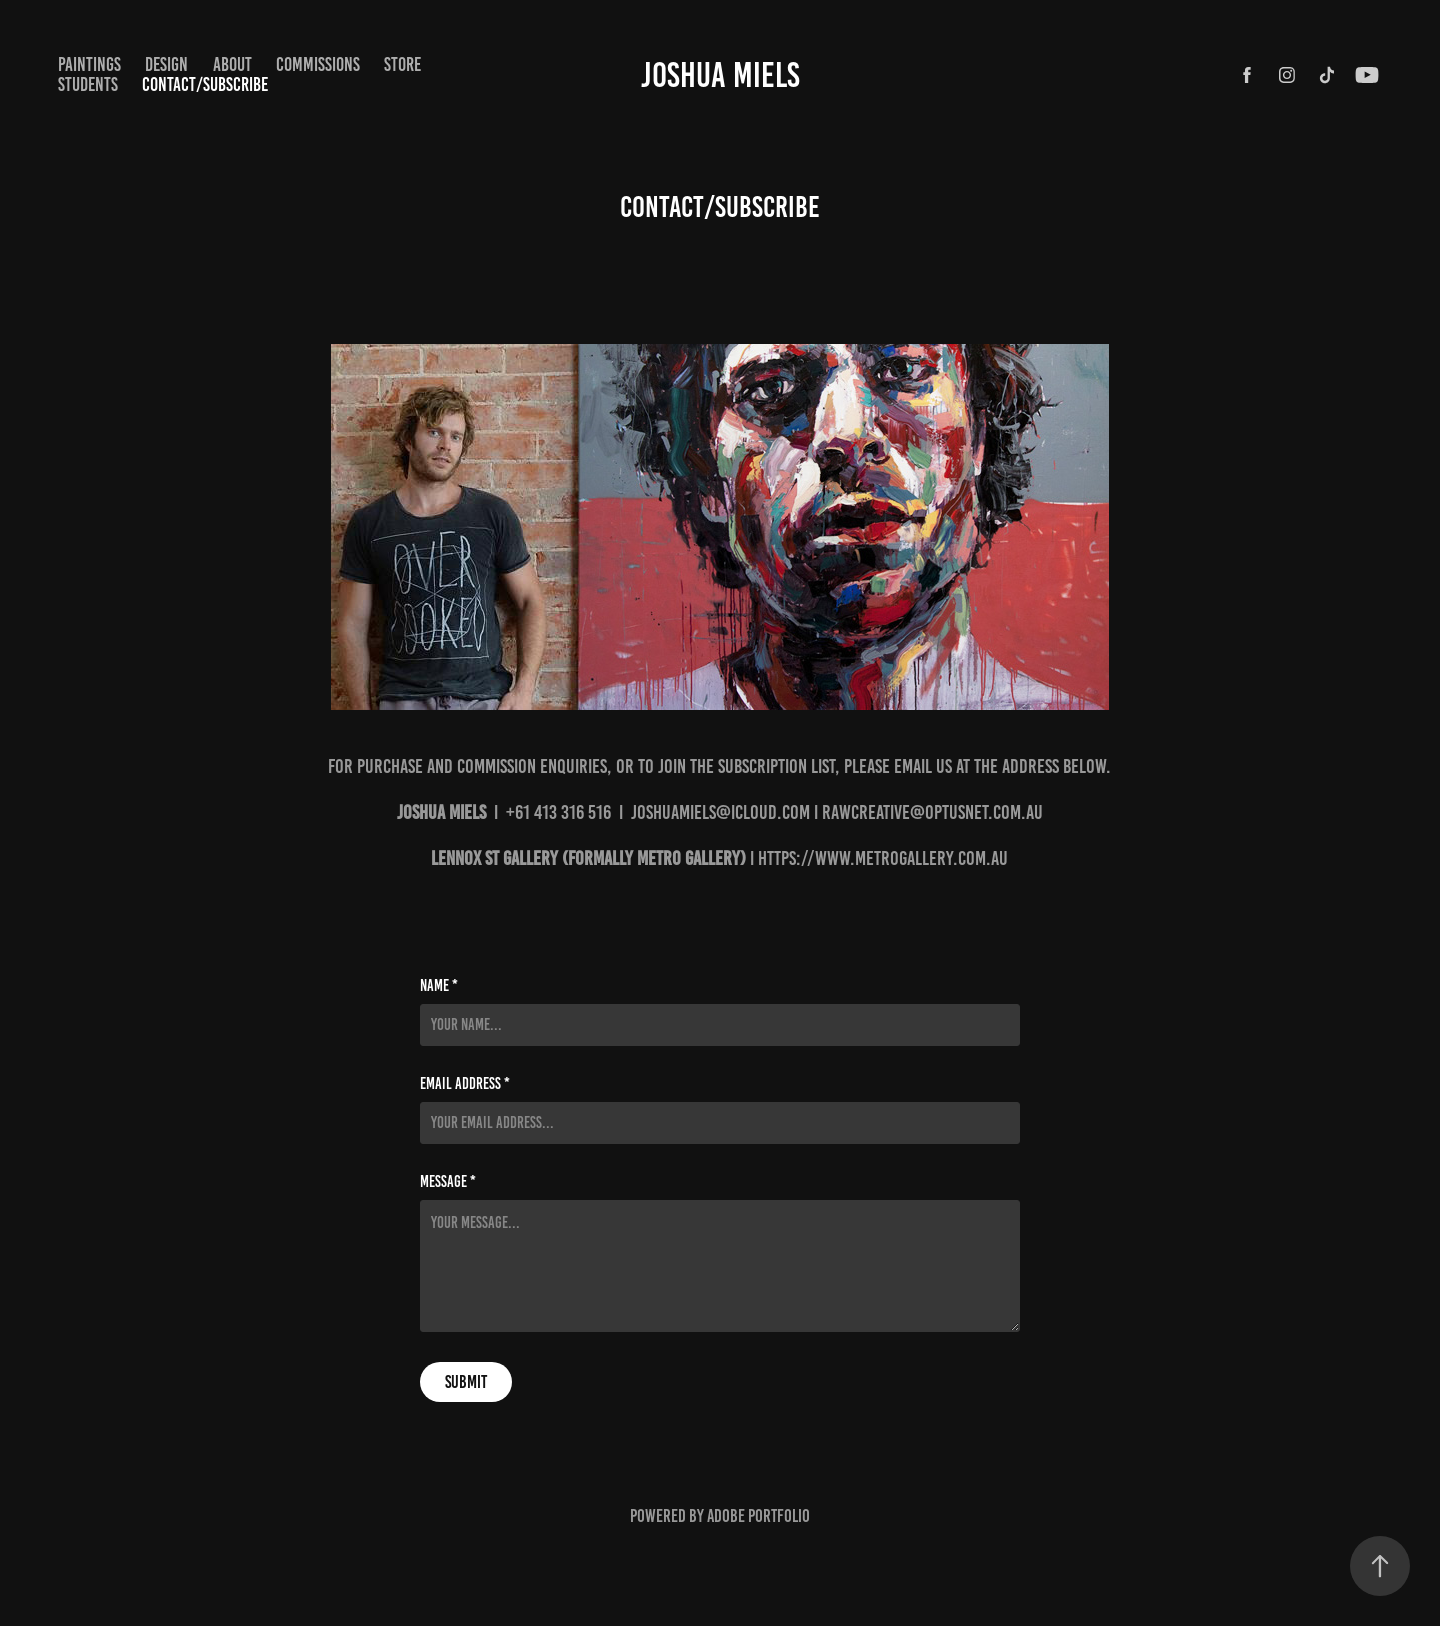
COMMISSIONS (318, 64)
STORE (402, 64)
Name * (439, 986)
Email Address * (465, 1084)
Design (166, 64)
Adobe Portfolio (758, 1516)
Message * (448, 1182)
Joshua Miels (720, 75)
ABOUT (232, 64)
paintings (89, 64)
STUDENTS (88, 84)
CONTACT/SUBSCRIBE (205, 84)
